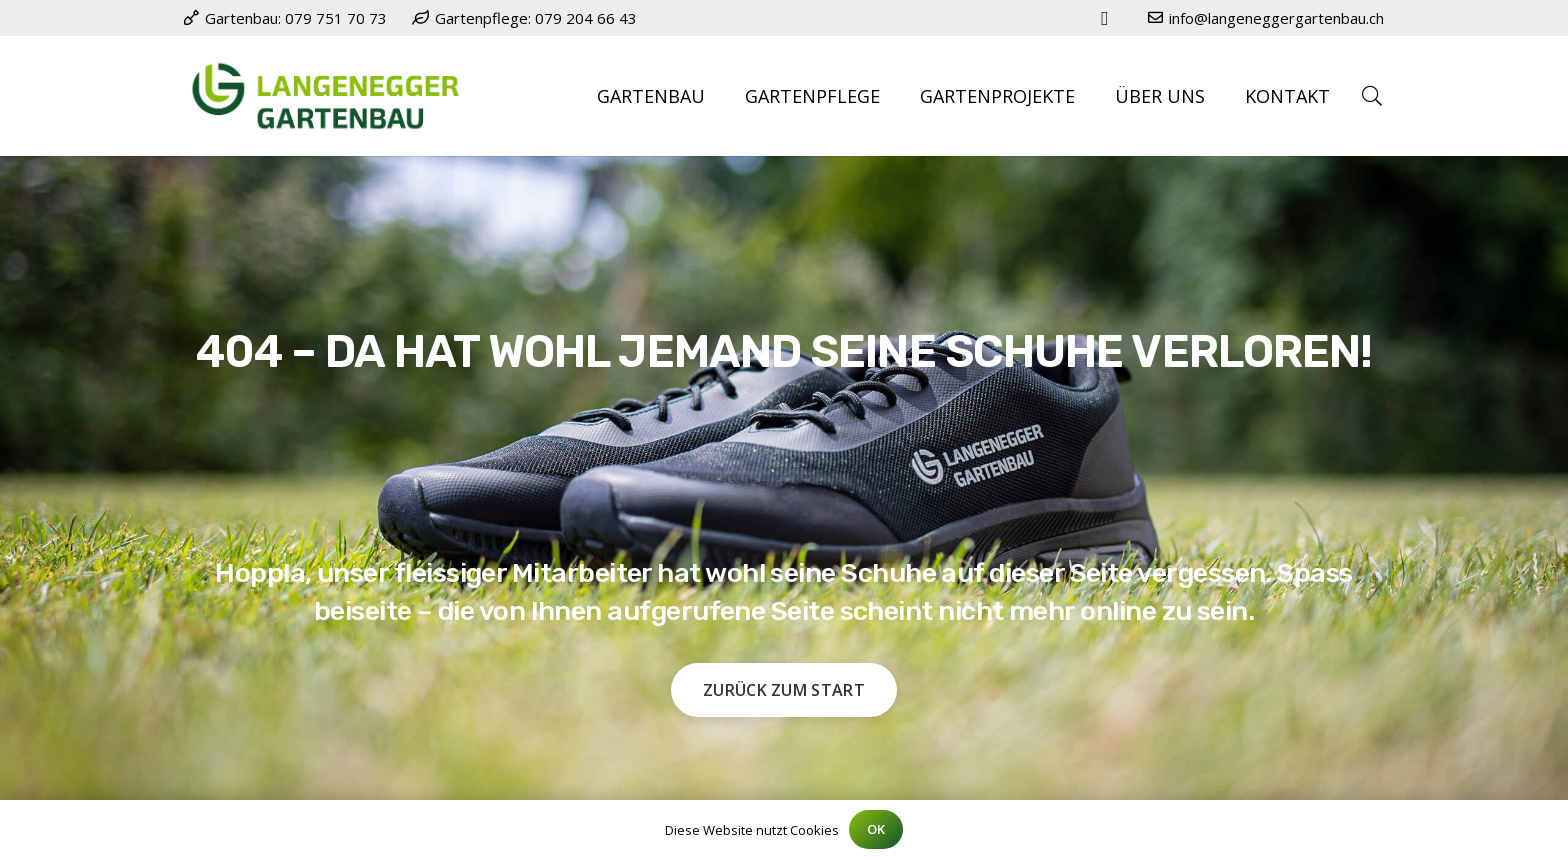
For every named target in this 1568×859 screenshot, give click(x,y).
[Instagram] (1105, 18)
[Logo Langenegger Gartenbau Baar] (325, 96)
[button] (1372, 96)
